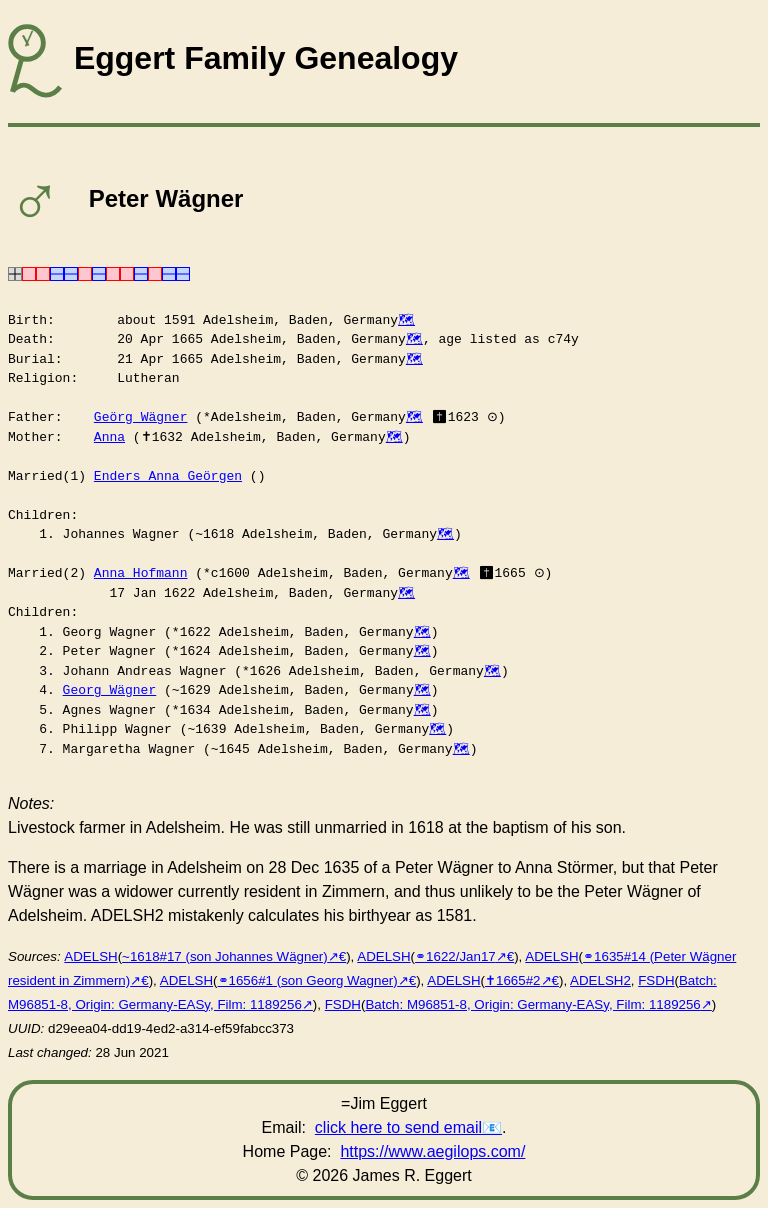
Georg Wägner (110, 690)
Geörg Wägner (141, 417)
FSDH (656, 980)
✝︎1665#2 (512, 980)
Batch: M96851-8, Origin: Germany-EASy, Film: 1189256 (532, 1004)
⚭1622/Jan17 (455, 956)
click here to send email (398, 1127)
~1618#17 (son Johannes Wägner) (225, 956)
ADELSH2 (600, 980)
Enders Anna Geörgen (168, 476)
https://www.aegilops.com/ (432, 1151)
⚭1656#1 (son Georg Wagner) (308, 980)
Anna (109, 437)
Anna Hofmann (141, 573)
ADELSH (90, 956)
